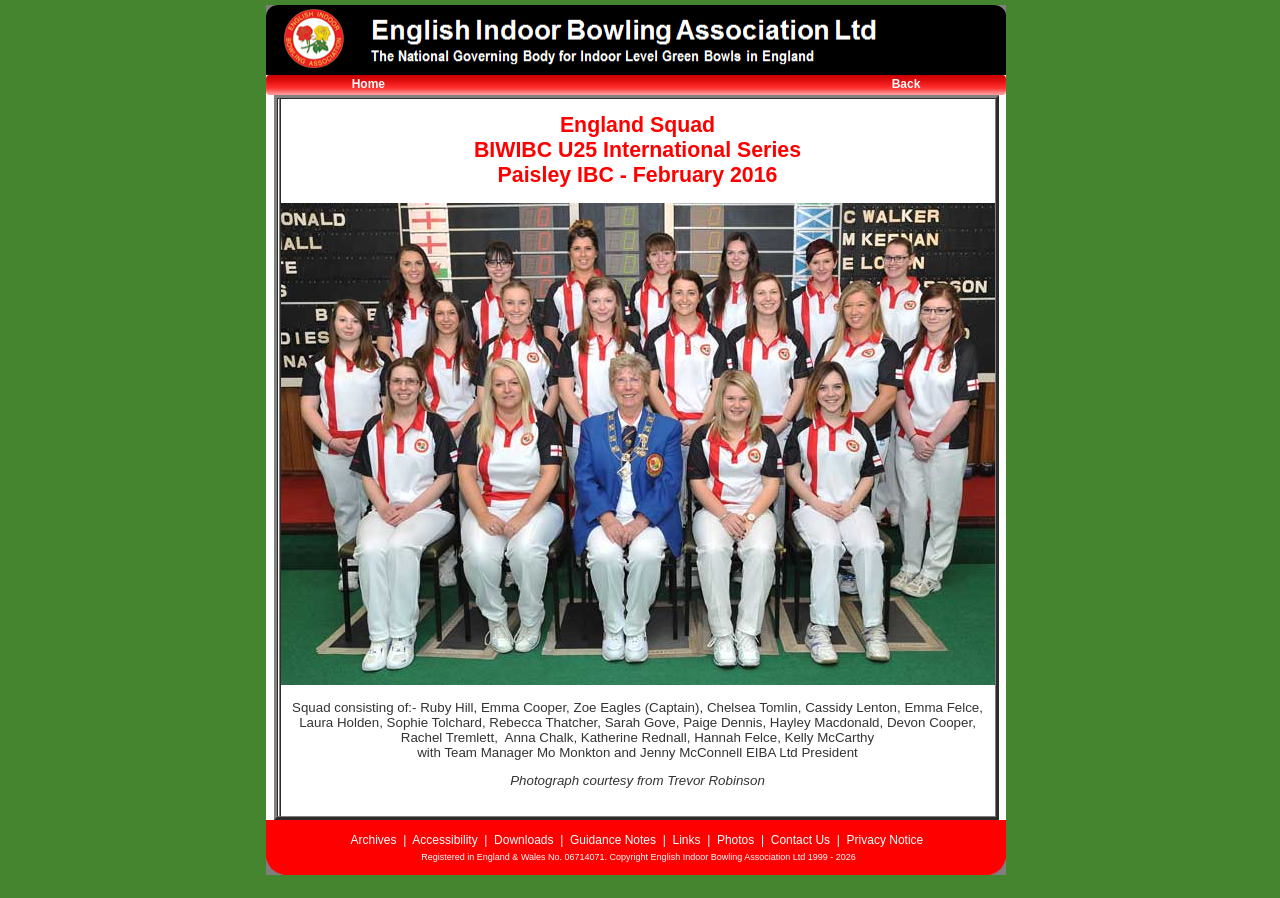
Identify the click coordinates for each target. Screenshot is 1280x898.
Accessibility (444, 840)
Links (686, 840)
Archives (373, 840)
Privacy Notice (885, 840)
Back (906, 84)
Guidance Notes (613, 840)
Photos (735, 840)
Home (368, 84)
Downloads (523, 840)
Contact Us (800, 840)
